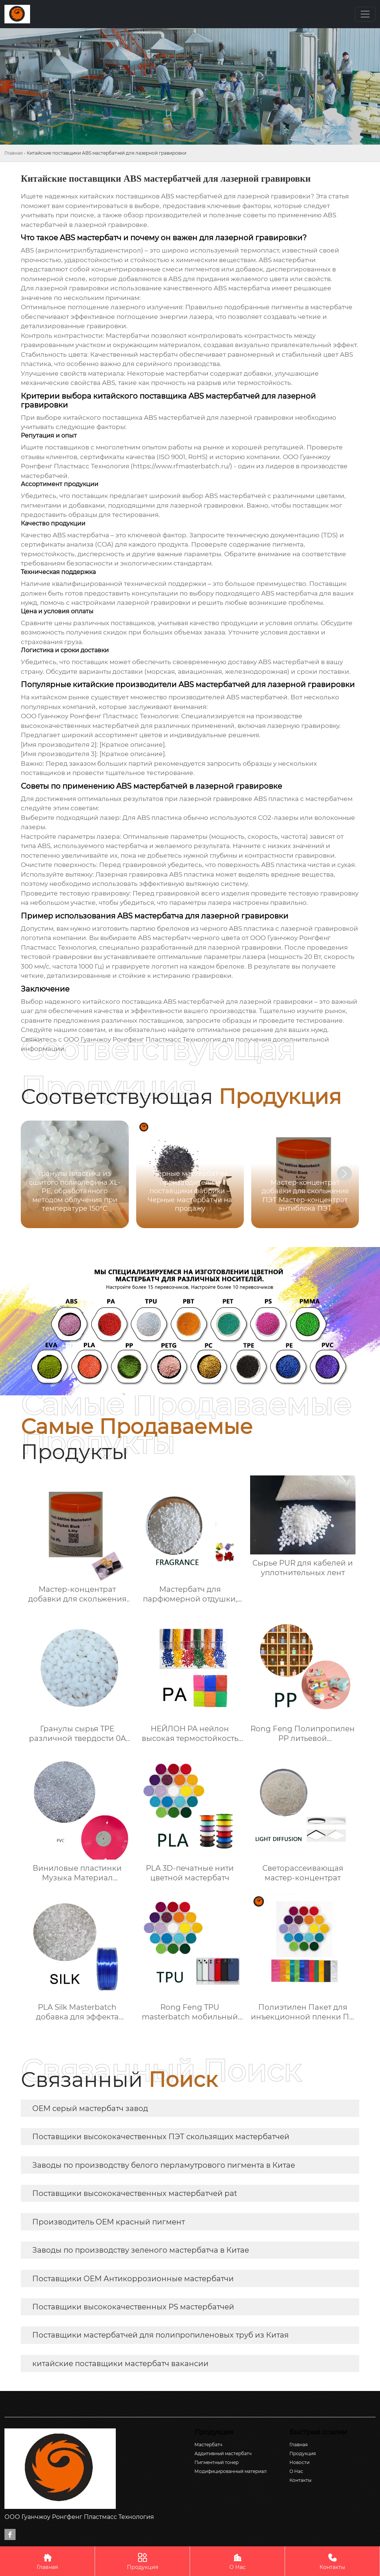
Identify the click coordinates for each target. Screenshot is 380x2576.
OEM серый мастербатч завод (90, 2108)
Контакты (332, 2561)
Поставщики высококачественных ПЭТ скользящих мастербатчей (160, 2136)
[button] (344, 1173)
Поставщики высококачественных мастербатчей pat (134, 2193)
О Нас (237, 2561)
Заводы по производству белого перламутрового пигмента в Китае (163, 2165)
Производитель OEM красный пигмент (108, 2221)
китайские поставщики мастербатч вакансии (120, 2363)
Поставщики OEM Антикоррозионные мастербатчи (133, 2278)
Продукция (142, 2561)
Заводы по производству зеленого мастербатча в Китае (140, 2250)
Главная (13, 153)
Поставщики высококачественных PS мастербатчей (133, 2306)
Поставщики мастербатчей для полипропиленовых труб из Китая (160, 2335)
